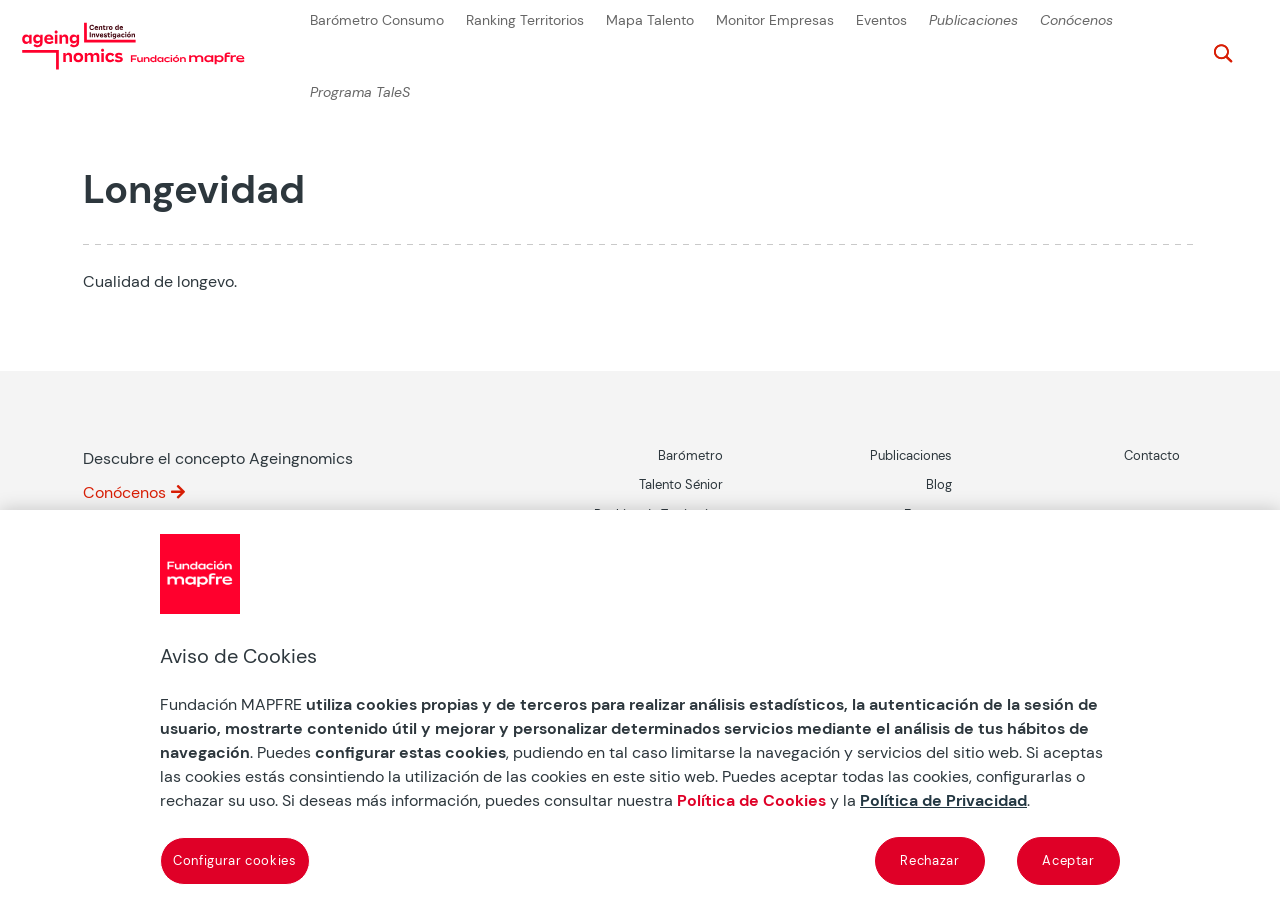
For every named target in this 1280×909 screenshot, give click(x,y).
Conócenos (1076, 20)
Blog (939, 484)
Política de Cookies (751, 800)
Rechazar (929, 860)
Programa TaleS (360, 92)
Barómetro (690, 455)
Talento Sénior (681, 484)
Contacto (1152, 455)
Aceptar (1068, 860)
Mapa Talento (650, 20)
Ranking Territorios (525, 20)
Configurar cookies (235, 860)
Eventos (881, 20)
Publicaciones (973, 20)
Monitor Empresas (775, 20)
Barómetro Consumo (377, 20)
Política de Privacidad (943, 800)
